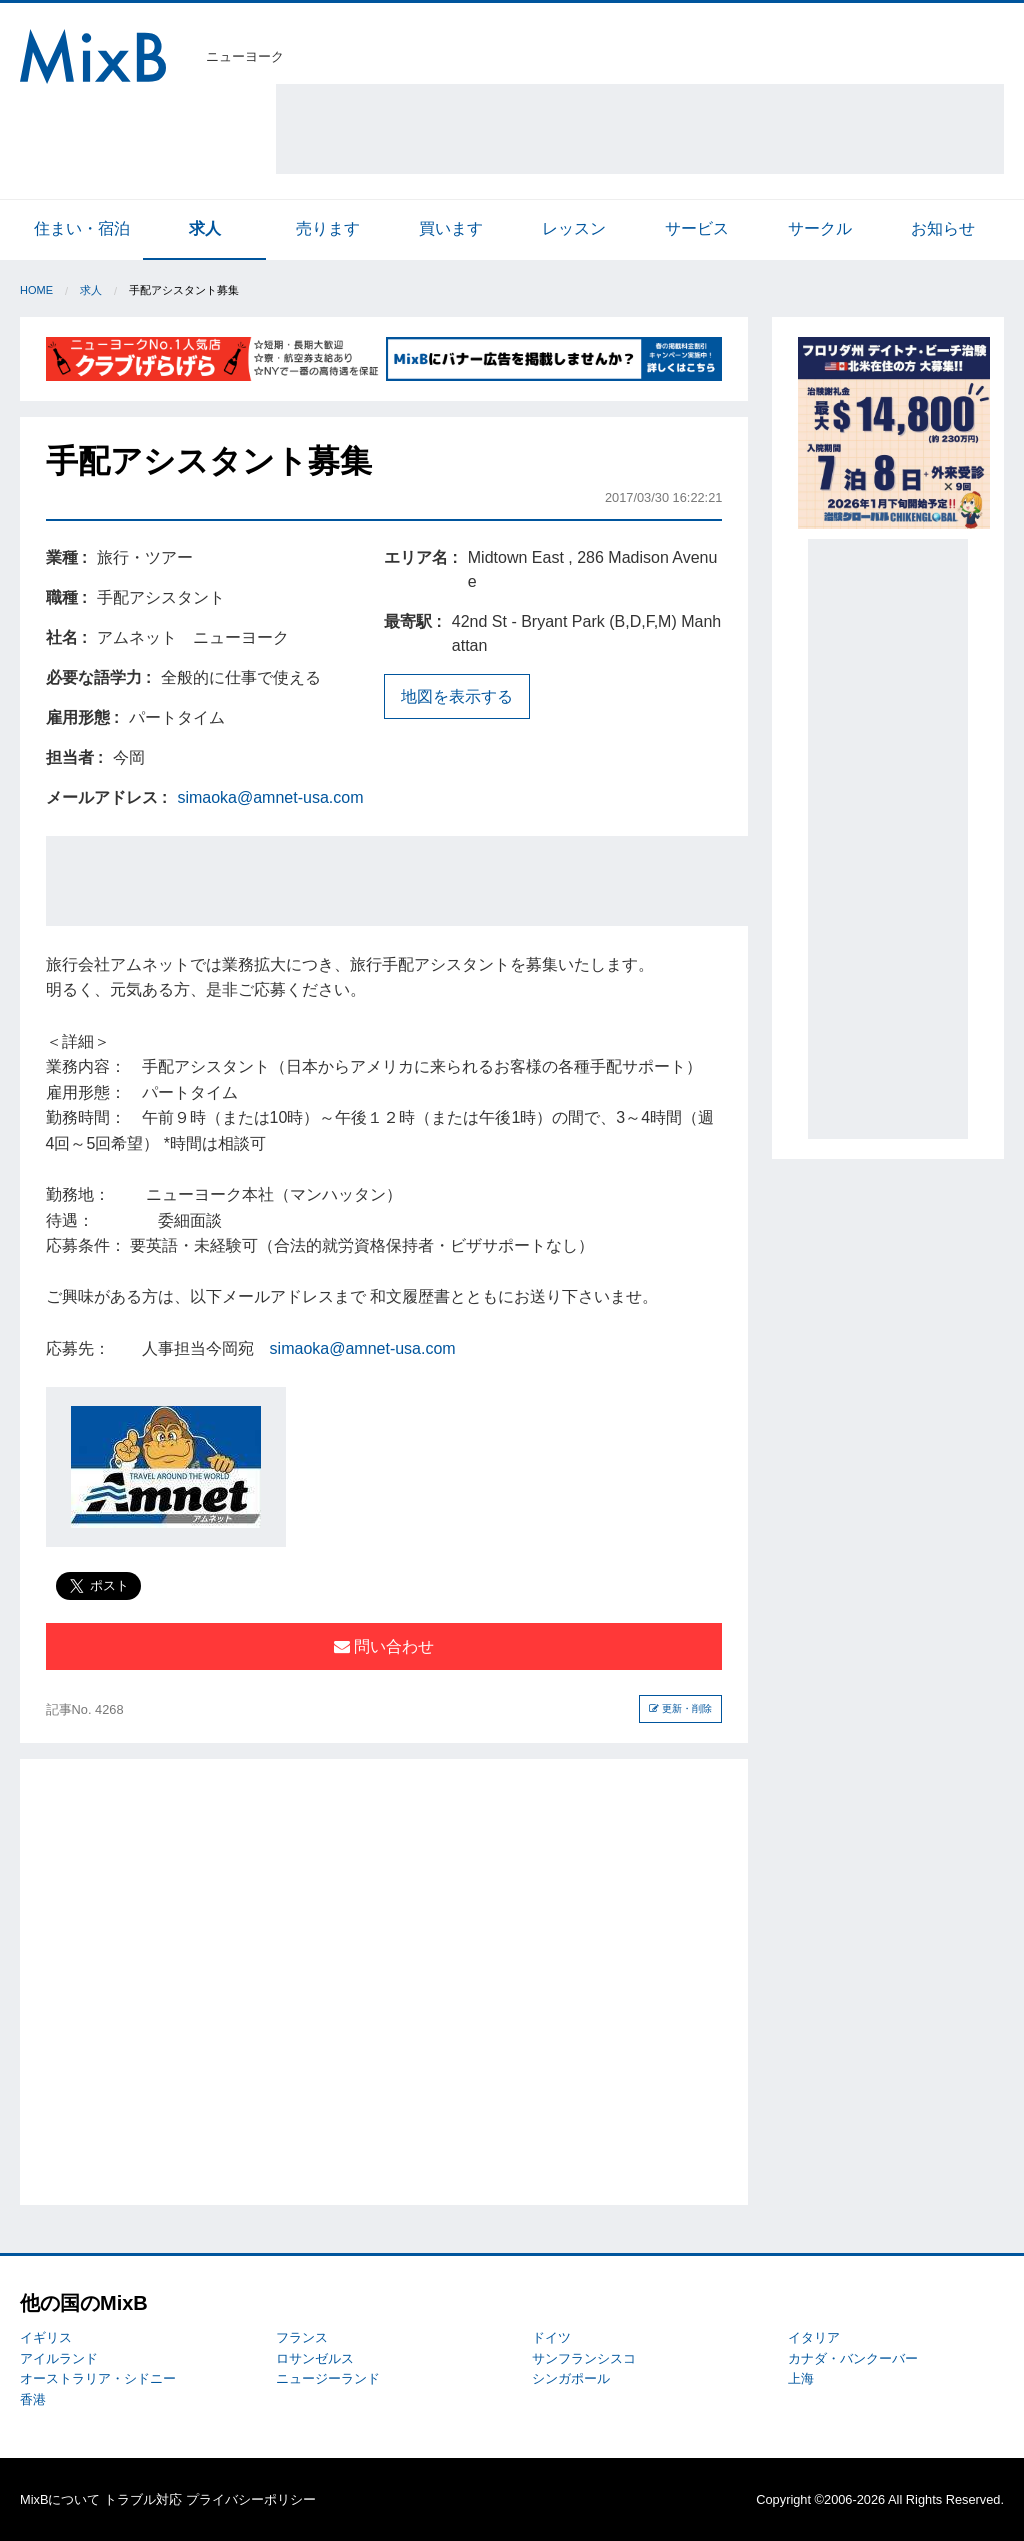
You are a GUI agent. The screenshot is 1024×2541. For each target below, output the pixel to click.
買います (451, 228)
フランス (302, 2337)
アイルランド (59, 2358)
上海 (801, 2378)
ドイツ (551, 2337)
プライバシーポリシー (251, 2499)
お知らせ (943, 228)
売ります (328, 228)
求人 (205, 228)
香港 (33, 2399)
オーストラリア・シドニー (98, 2378)
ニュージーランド (328, 2378)
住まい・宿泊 (82, 228)
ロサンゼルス (315, 2358)
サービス (697, 228)
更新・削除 (680, 1708)
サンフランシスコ (584, 2358)
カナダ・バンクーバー (853, 2358)
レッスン (574, 228)
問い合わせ (384, 1646)
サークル (820, 228)
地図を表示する (457, 696)
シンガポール (571, 2378)
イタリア (814, 2337)
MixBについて (60, 2499)
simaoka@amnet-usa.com (270, 797)
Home (36, 290)
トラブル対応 (143, 2499)
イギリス (46, 2337)
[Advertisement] (640, 129)
